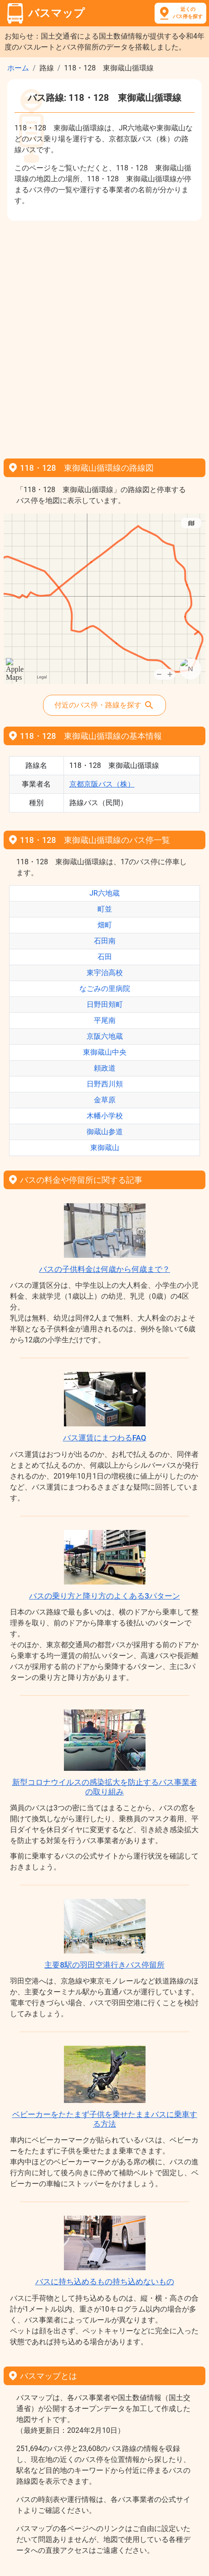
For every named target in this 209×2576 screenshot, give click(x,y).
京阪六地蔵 (105, 1036)
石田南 (105, 941)
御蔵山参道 (105, 1131)
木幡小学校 (105, 1115)
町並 (104, 909)
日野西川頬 (105, 1084)
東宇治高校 (105, 972)
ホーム (18, 68)
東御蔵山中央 (104, 1052)
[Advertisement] (104, 336)
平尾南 (105, 1020)
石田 (104, 956)
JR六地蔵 (104, 893)
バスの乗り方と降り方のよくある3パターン (104, 1595)
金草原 (105, 1100)
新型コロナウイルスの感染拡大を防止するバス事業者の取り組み (104, 1787)
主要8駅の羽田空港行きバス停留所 (104, 1964)
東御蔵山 (104, 1147)
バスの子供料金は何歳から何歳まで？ (104, 1269)
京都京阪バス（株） (102, 784)
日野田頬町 (105, 1004)
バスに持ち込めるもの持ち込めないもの (104, 2281)
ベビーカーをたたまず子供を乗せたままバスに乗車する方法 (104, 2119)
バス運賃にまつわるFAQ (104, 1437)
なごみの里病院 (104, 988)
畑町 (104, 925)
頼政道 (105, 1068)
